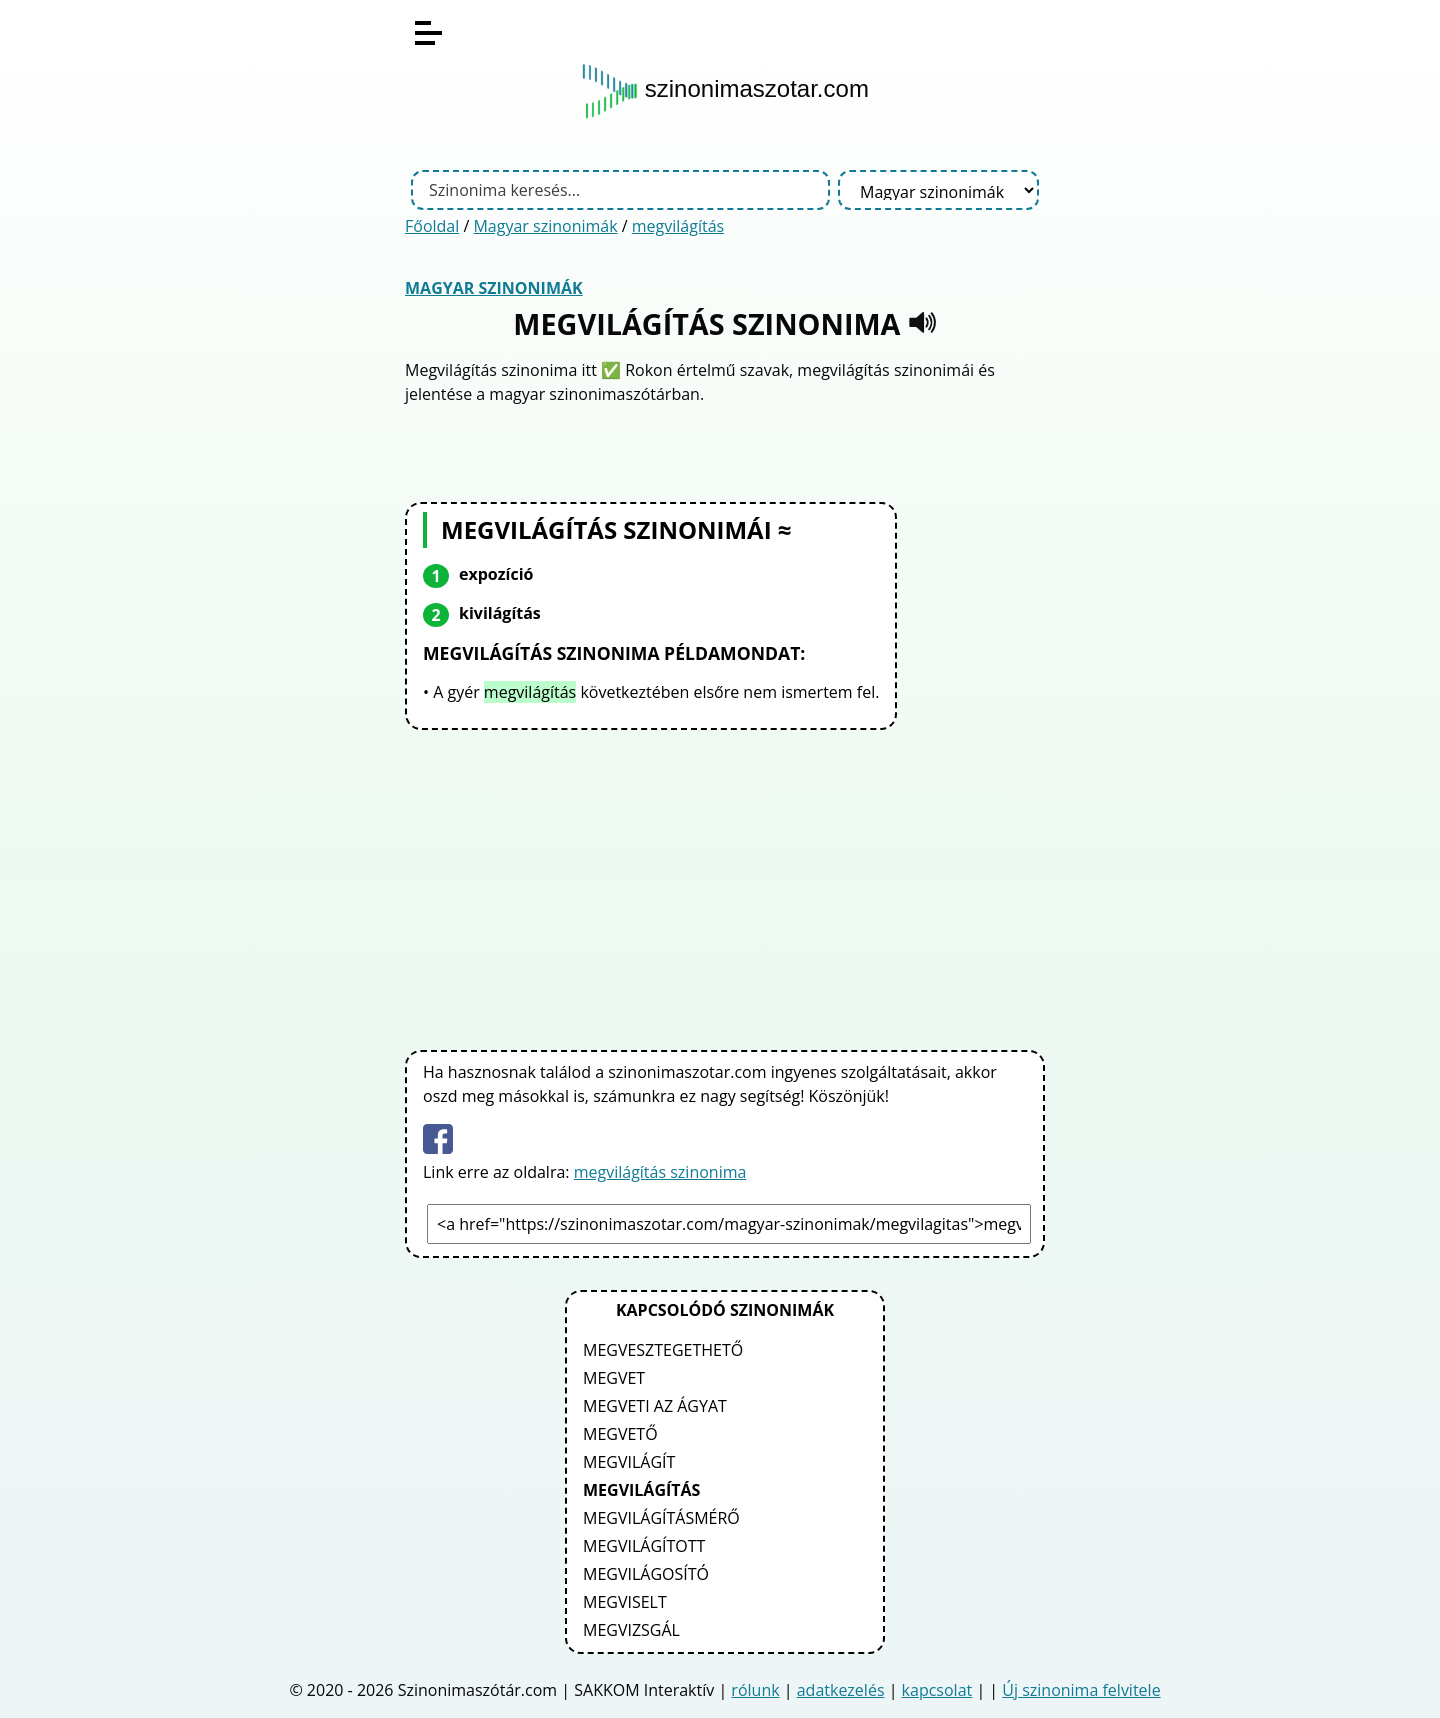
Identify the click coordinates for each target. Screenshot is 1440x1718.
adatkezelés (841, 1690)
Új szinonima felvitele (1081, 1690)
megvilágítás (678, 226)
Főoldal (432, 226)
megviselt (625, 1602)
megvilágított (644, 1546)
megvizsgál (631, 1630)
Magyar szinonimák (545, 226)
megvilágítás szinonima (660, 1172)
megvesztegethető (663, 1350)
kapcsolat (937, 1690)
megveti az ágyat (655, 1406)
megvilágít (629, 1462)
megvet (614, 1378)
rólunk (755, 1690)
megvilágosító (646, 1574)
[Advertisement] (725, 886)
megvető (620, 1434)
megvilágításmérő (661, 1518)
